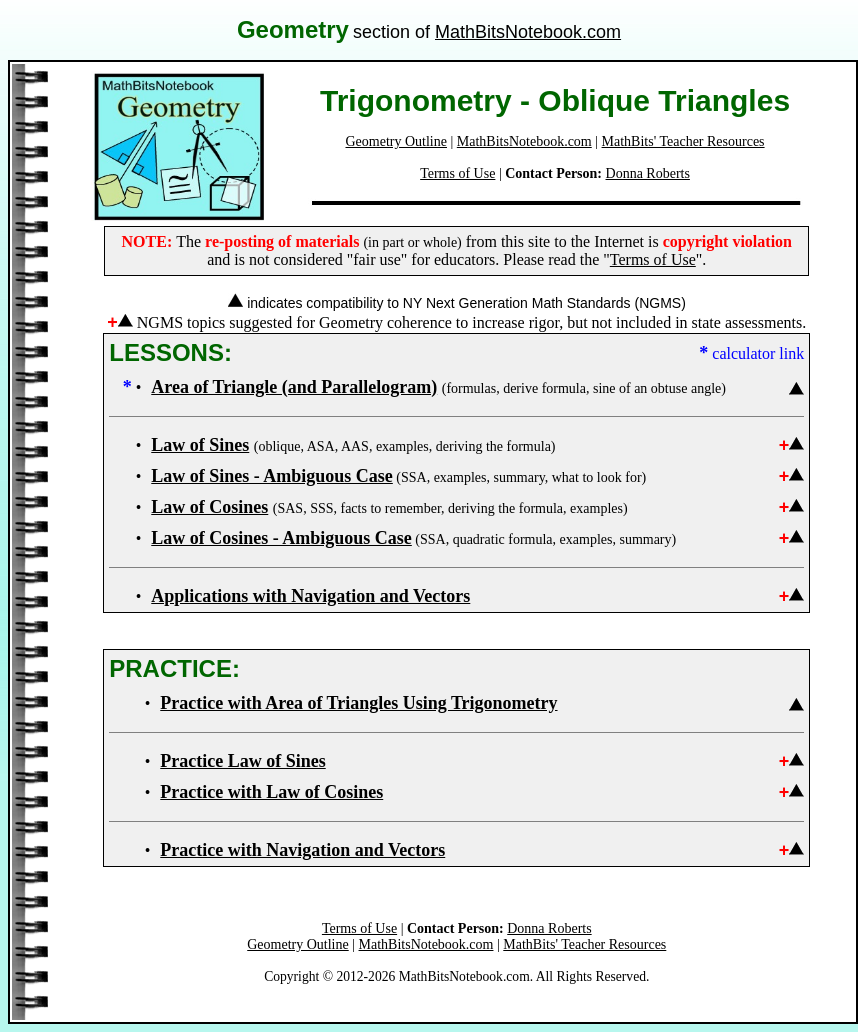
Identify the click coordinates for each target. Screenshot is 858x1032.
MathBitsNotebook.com (528, 32)
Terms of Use (457, 173)
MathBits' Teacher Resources (683, 141)
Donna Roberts (648, 173)
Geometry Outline (396, 141)
